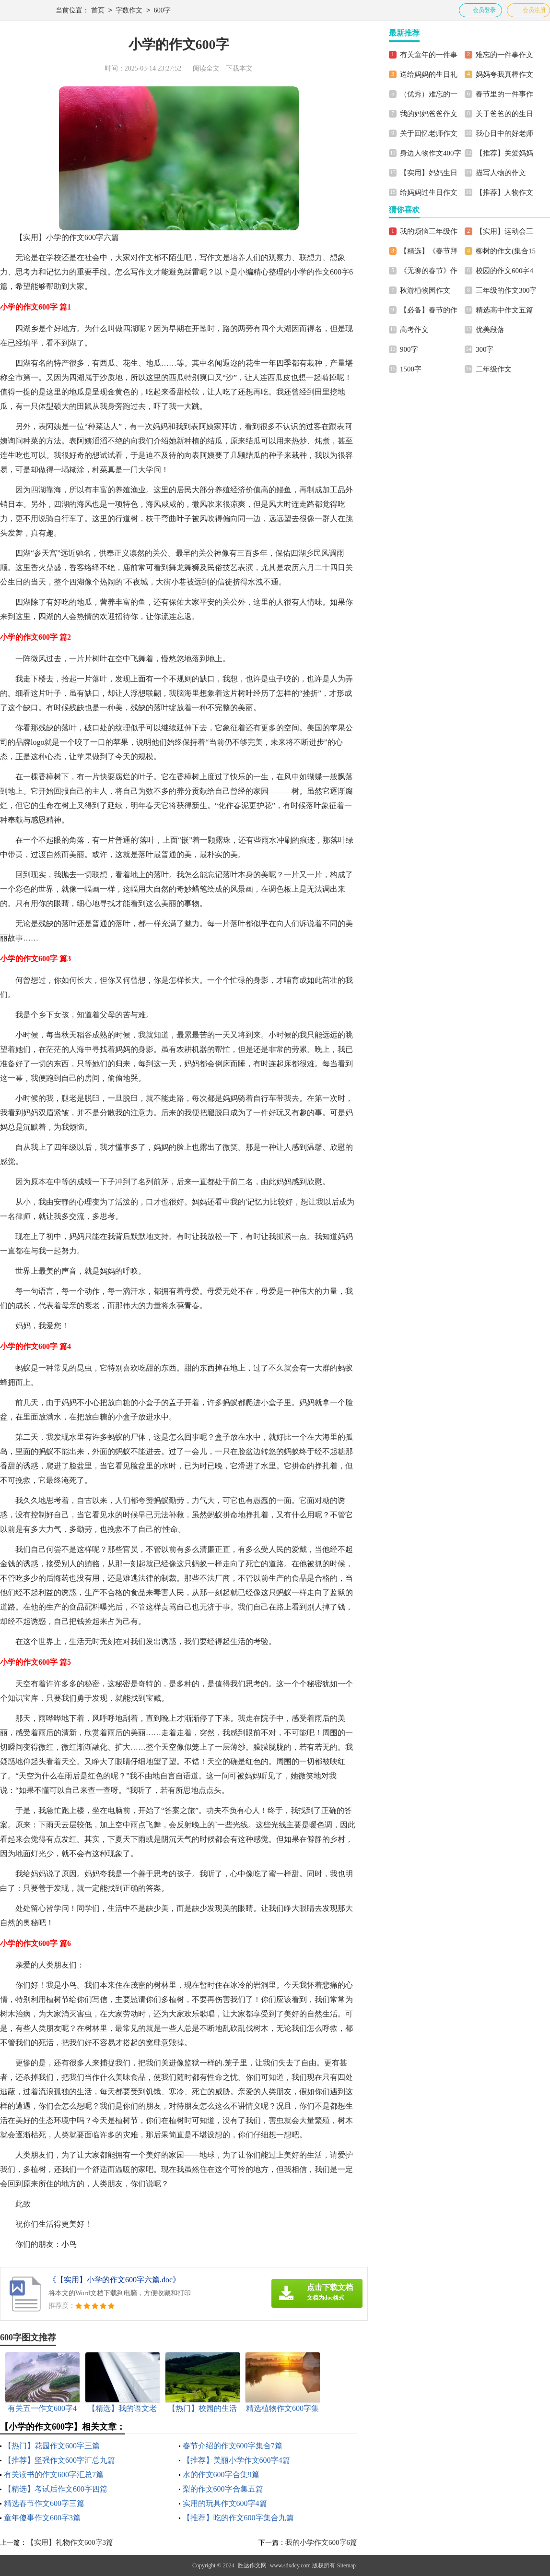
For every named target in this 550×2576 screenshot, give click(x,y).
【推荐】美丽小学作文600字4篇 (236, 2460)
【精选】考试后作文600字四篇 (55, 2489)
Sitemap (346, 2565)
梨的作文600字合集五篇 (223, 2489)
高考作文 (414, 330)
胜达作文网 (252, 2565)
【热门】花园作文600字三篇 (52, 2446)
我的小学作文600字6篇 (321, 2542)
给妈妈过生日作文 (428, 192)
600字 (162, 10)
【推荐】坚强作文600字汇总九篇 (59, 2460)
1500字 (410, 369)
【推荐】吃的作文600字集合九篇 (238, 2518)
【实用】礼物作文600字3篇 (70, 2542)
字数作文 (129, 10)
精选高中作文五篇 (504, 310)
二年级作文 (494, 369)
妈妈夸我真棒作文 (504, 74)
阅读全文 (206, 68)
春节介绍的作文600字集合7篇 (232, 2446)
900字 (409, 349)
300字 (485, 349)
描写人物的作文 (501, 173)
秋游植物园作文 (425, 290)
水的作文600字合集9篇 (221, 2474)
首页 (98, 10)
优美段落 (490, 330)
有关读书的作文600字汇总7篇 (54, 2474)
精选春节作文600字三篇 (44, 2503)
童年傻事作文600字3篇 (42, 2518)
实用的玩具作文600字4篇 (225, 2503)
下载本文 (239, 68)
